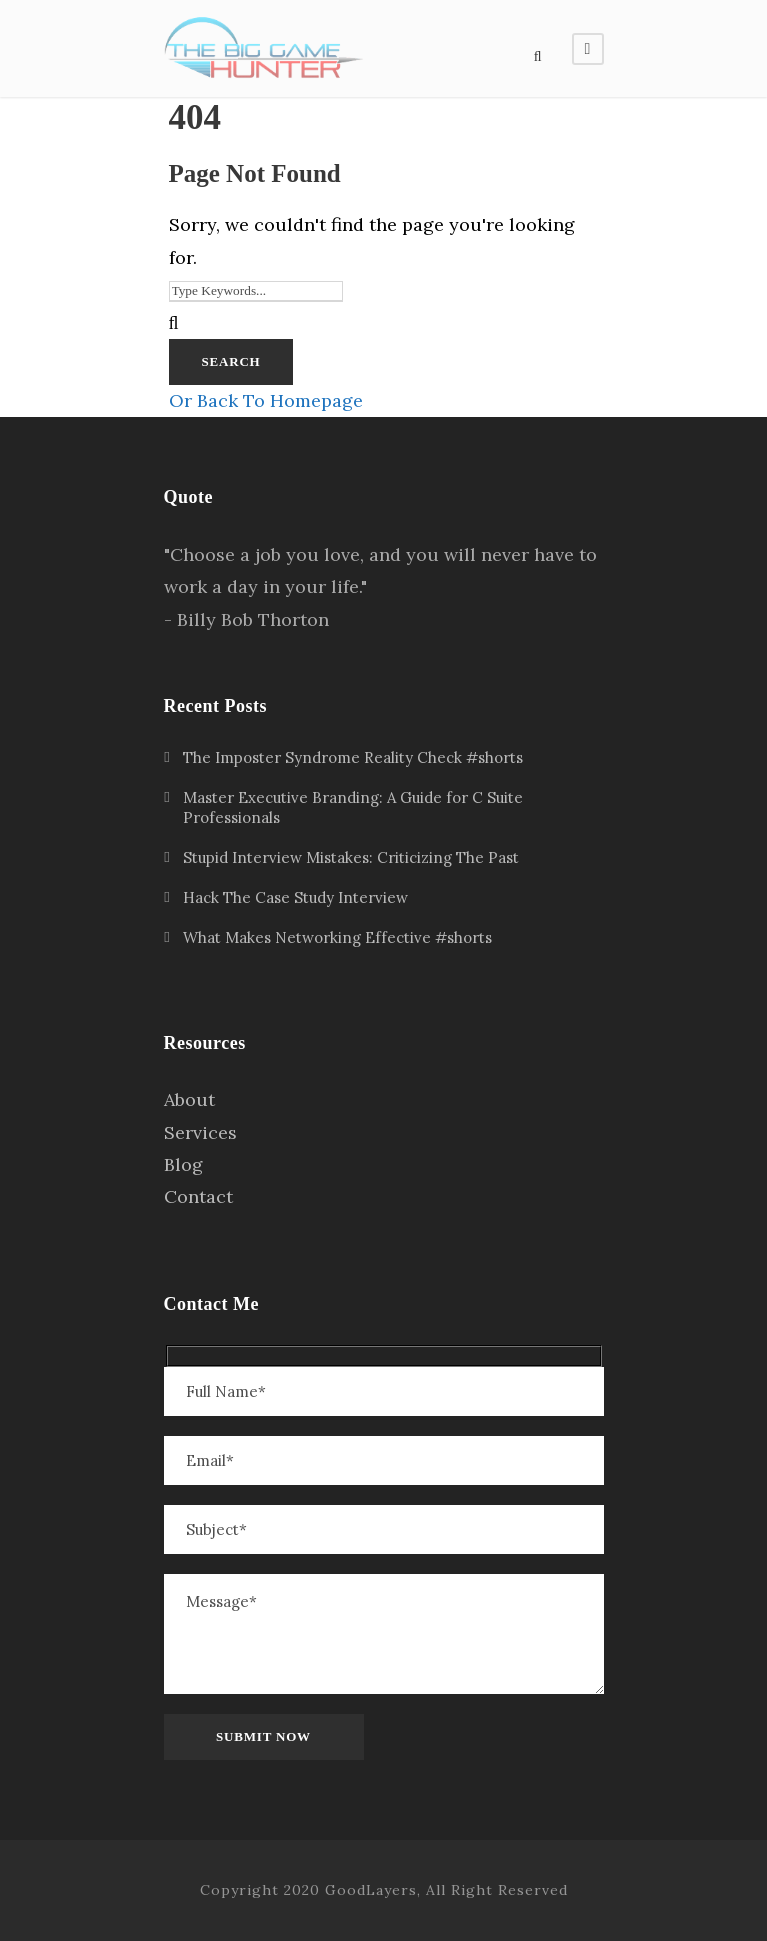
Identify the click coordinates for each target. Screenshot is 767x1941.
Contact (198, 1196)
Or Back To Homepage (266, 400)
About (189, 1099)
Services (200, 1132)
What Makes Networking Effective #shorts (337, 937)
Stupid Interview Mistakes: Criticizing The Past (351, 857)
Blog (183, 1164)
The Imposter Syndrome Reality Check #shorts (353, 757)
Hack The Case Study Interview (295, 897)
